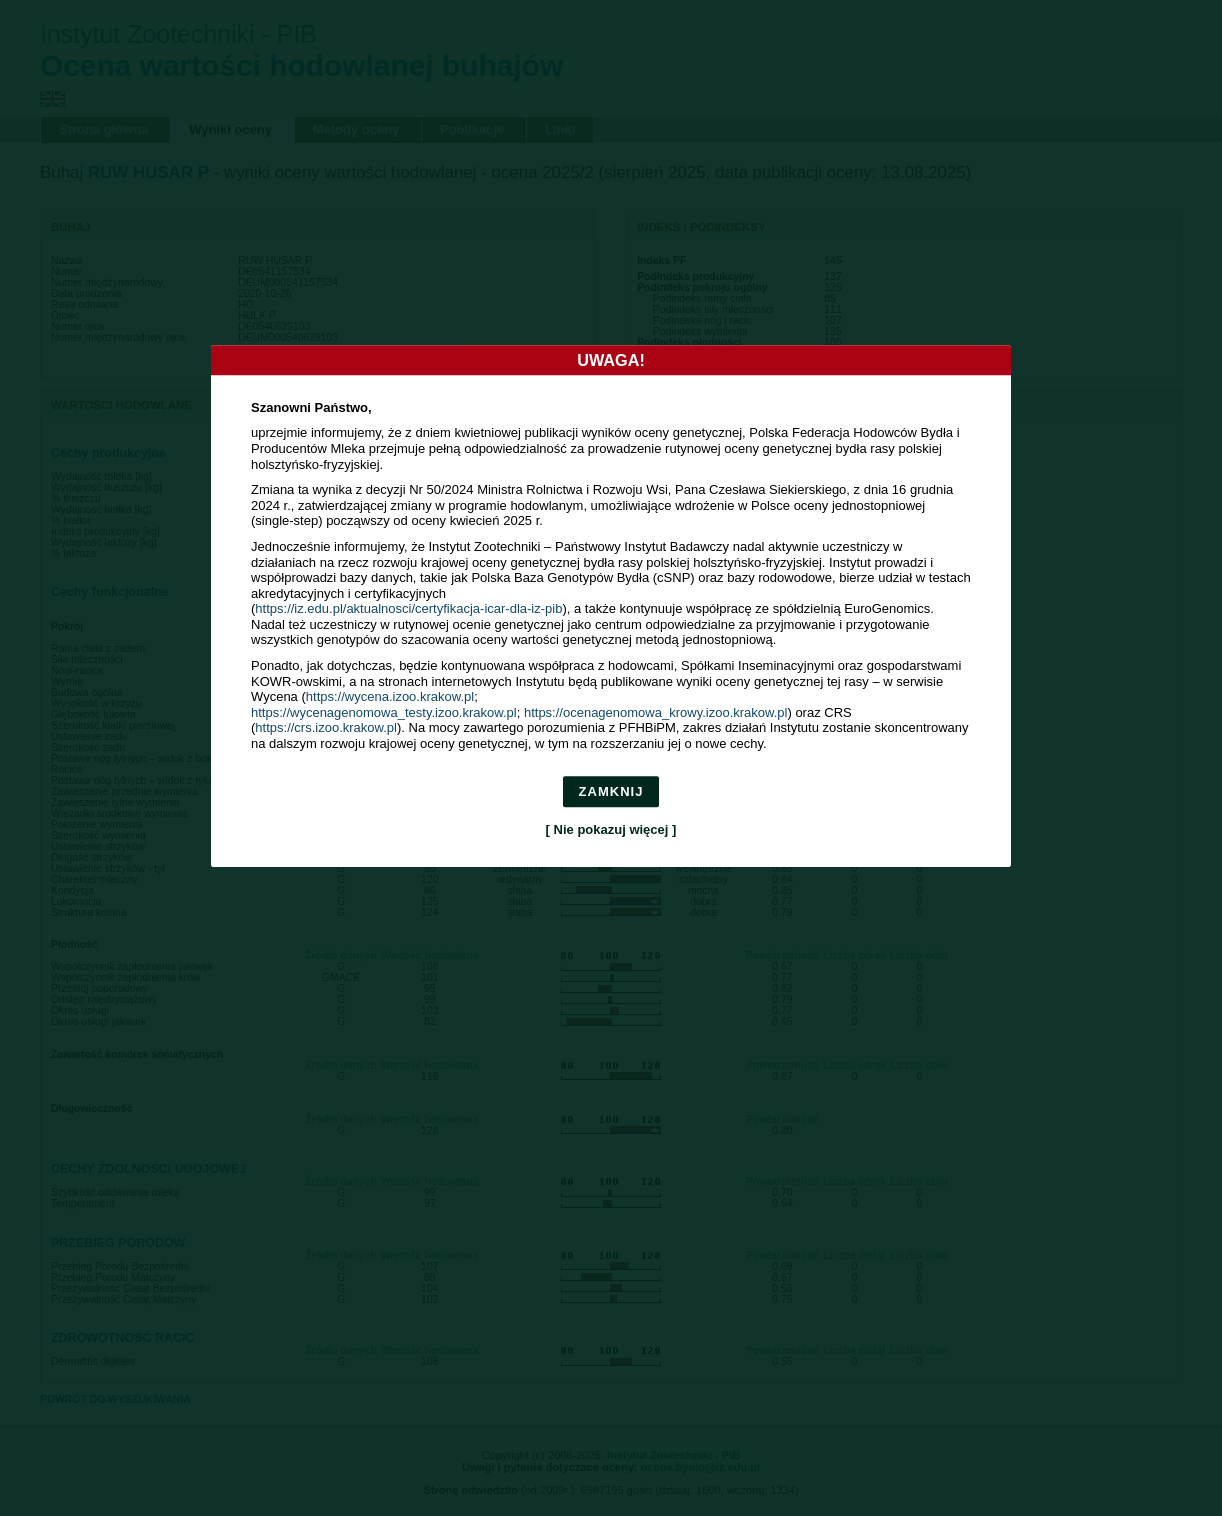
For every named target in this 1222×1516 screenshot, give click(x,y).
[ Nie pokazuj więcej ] (611, 829)
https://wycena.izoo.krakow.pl (390, 697)
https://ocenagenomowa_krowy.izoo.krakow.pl (656, 712)
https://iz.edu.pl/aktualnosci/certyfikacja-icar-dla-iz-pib (408, 609)
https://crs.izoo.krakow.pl (326, 728)
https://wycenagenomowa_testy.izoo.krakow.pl (384, 712)
